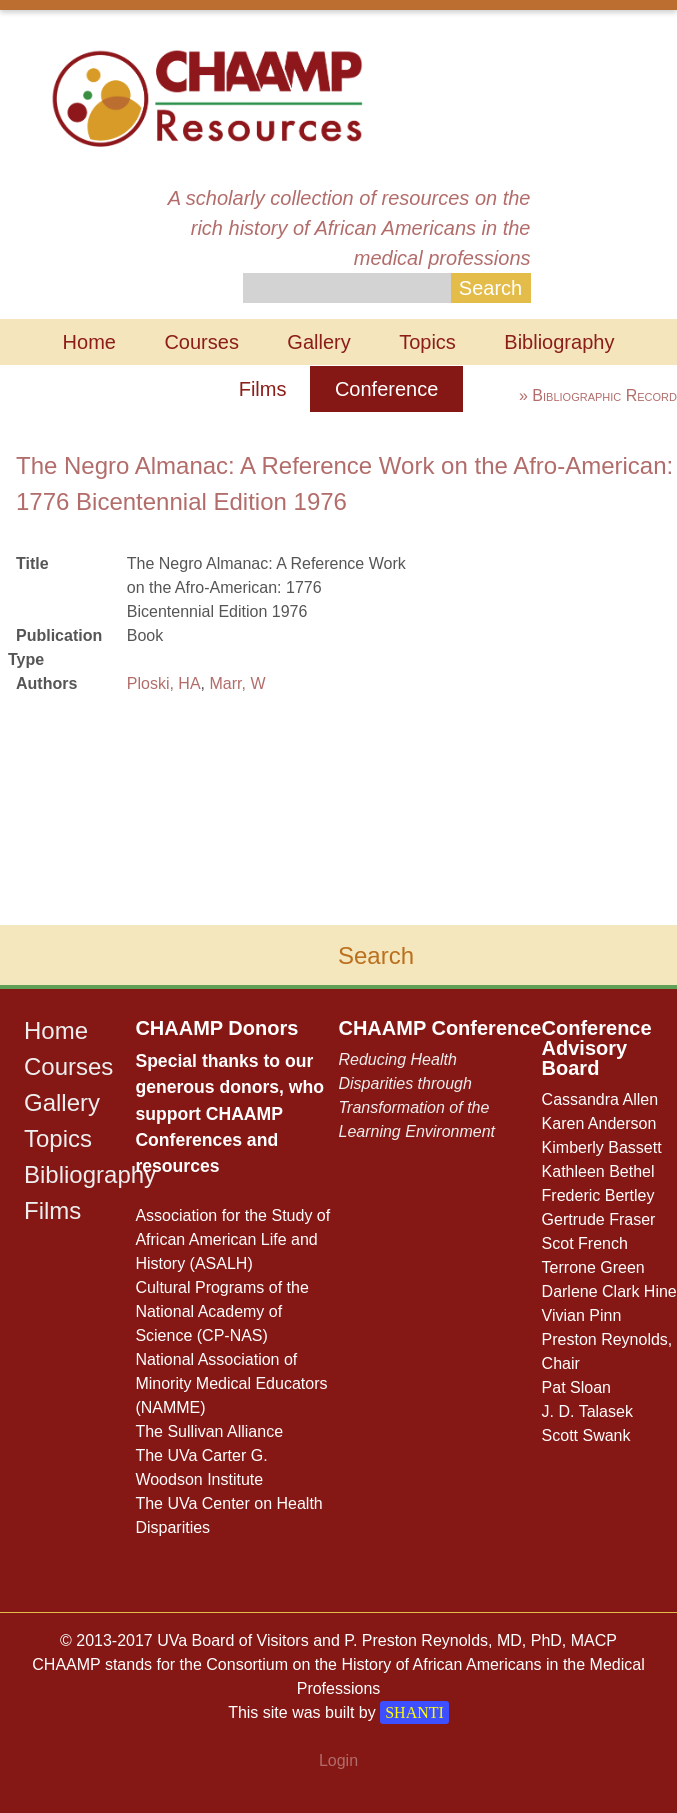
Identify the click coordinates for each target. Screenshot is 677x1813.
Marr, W (237, 683)
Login (338, 1760)
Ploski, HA (164, 683)
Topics (427, 342)
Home (89, 342)
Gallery (318, 342)
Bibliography (559, 342)
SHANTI (414, 1712)
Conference (386, 389)
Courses (201, 342)
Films (263, 389)
